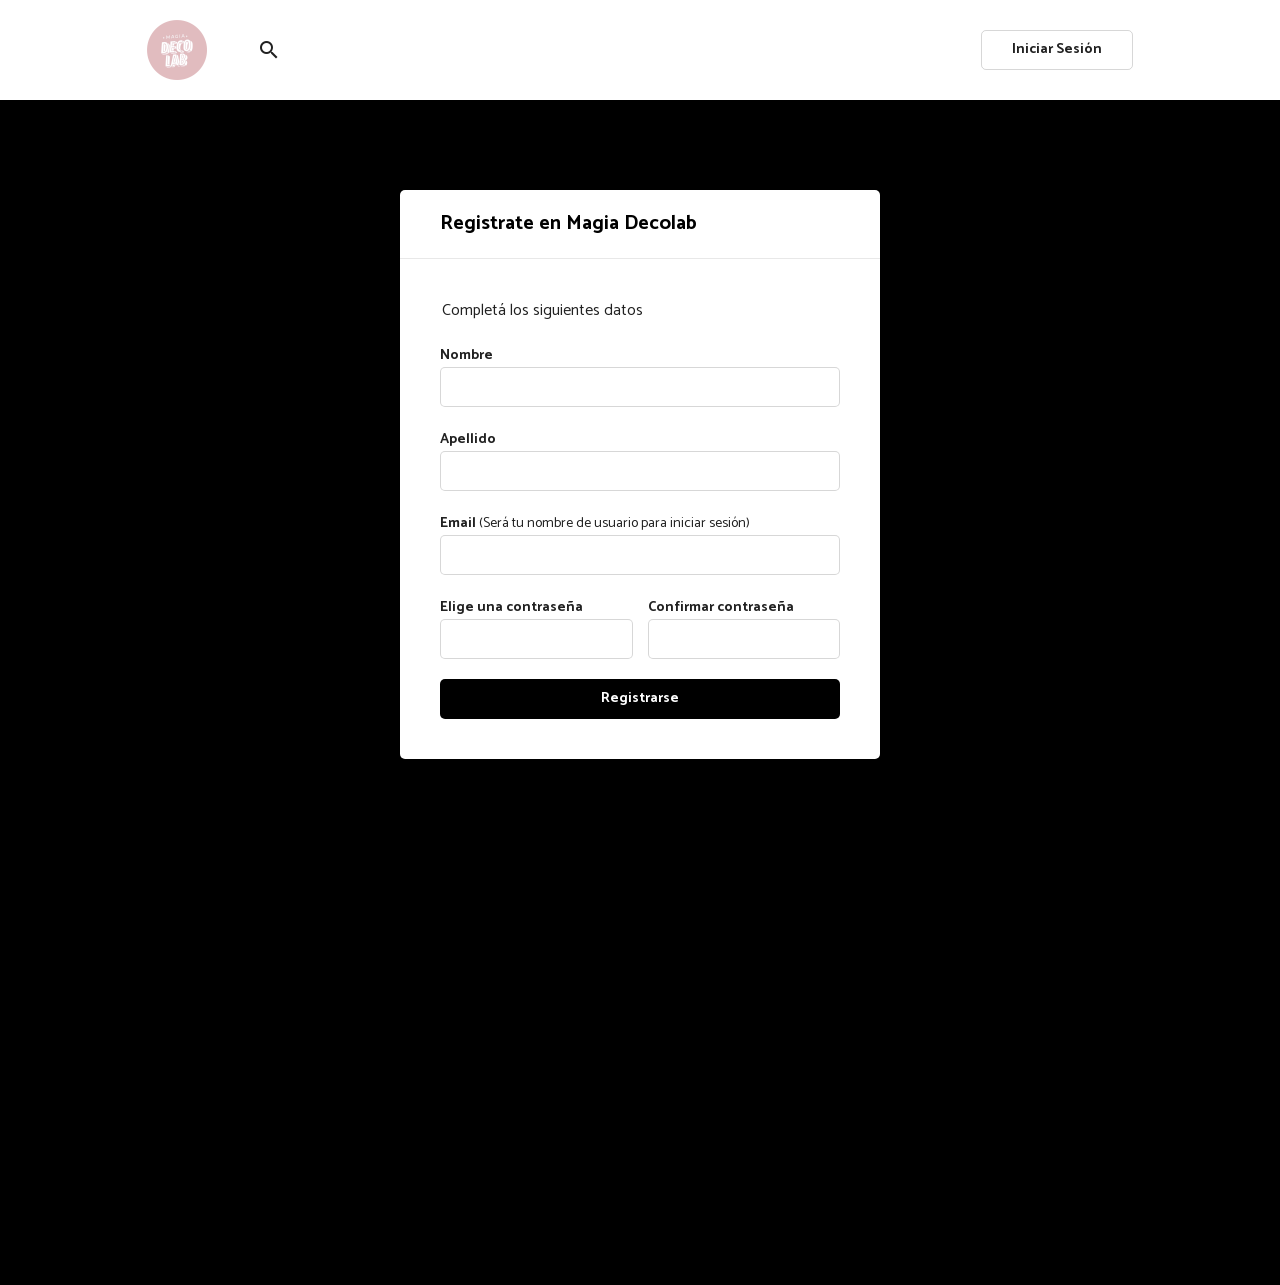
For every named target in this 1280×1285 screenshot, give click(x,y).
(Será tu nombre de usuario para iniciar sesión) (595, 523)
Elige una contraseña (511, 607)
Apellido (468, 439)
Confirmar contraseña (721, 607)
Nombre (466, 355)
